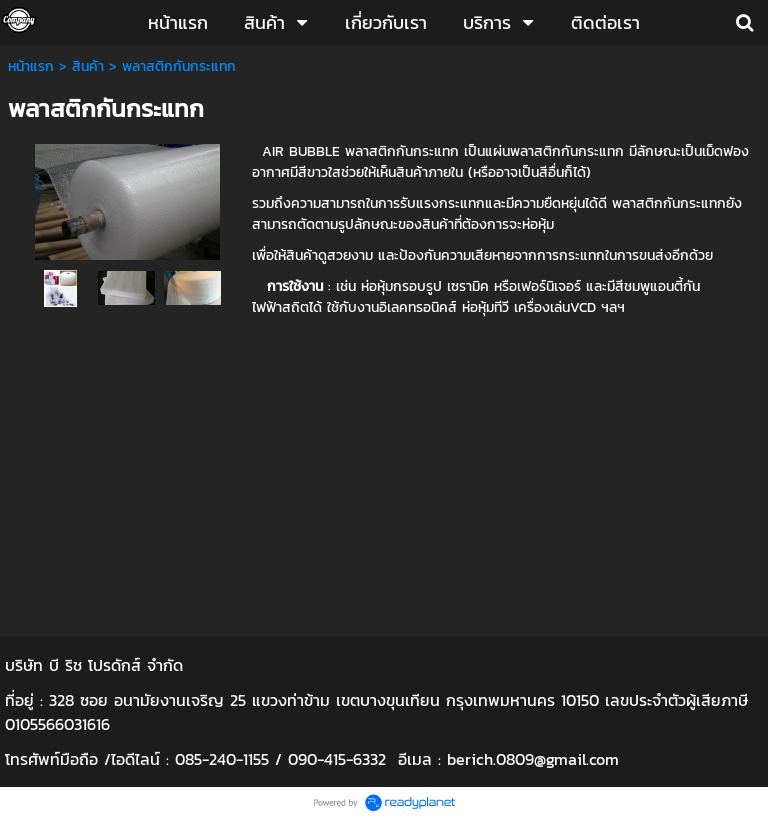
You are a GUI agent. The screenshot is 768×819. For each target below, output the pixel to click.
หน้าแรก (31, 66)
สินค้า (88, 66)
